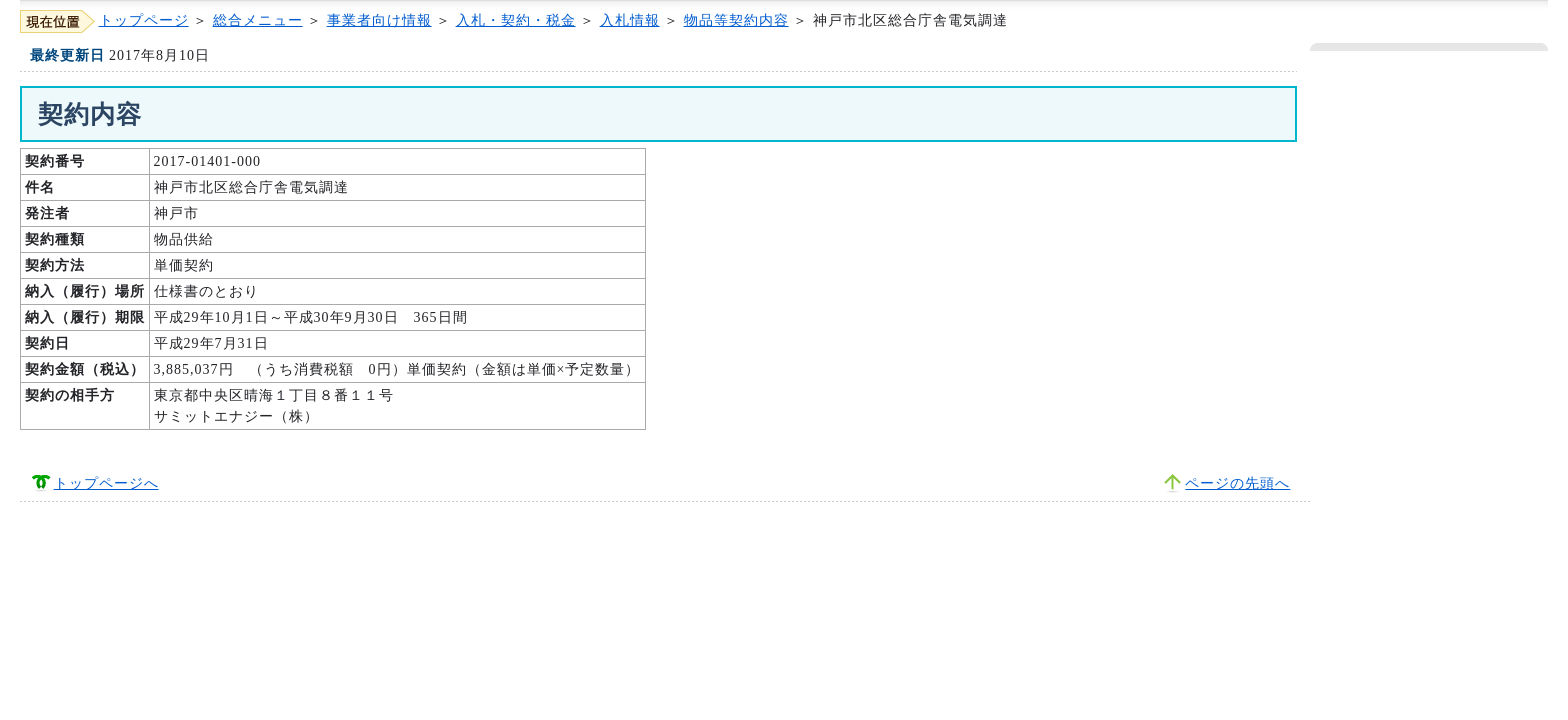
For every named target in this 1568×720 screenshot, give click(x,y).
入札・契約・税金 (516, 20)
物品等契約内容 (736, 20)
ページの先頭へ (1237, 483)
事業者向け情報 (379, 20)
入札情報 (630, 20)
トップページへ (106, 483)
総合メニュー (258, 20)
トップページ (144, 20)
